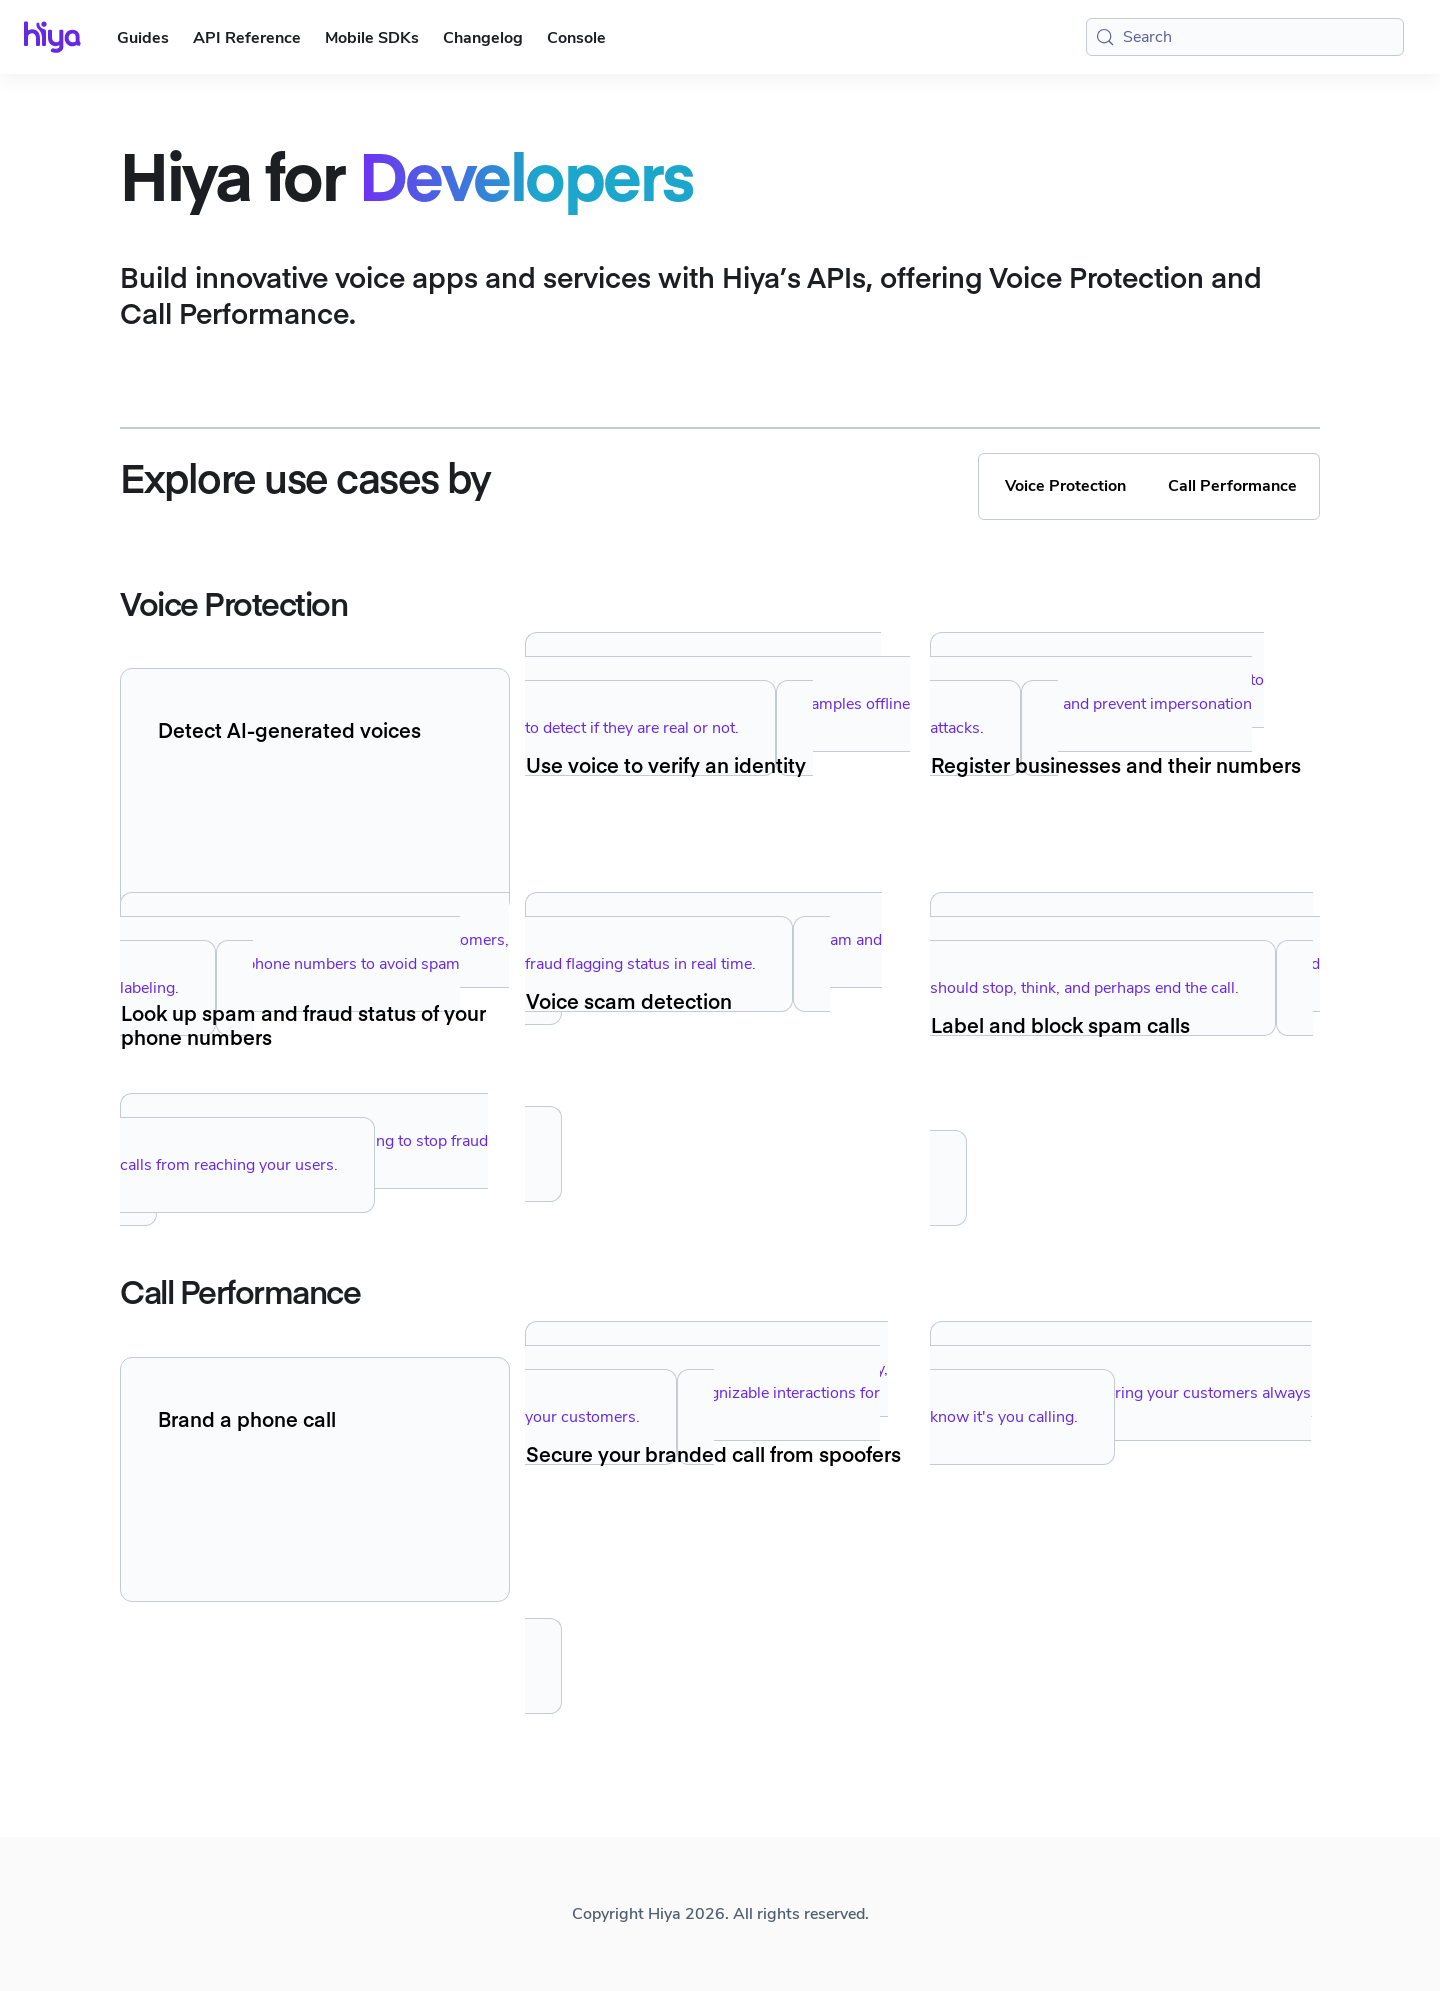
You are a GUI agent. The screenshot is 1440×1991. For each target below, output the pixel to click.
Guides (143, 38)
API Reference (247, 38)
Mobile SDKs (372, 38)
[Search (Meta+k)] (1245, 37)
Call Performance (1232, 486)
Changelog (483, 38)
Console (576, 38)
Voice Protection (1065, 486)
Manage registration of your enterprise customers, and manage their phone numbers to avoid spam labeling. (314, 964)
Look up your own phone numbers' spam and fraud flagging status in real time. (703, 952)
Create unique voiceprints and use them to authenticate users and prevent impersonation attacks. (1097, 704)
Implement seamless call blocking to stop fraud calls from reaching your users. (304, 1153)
